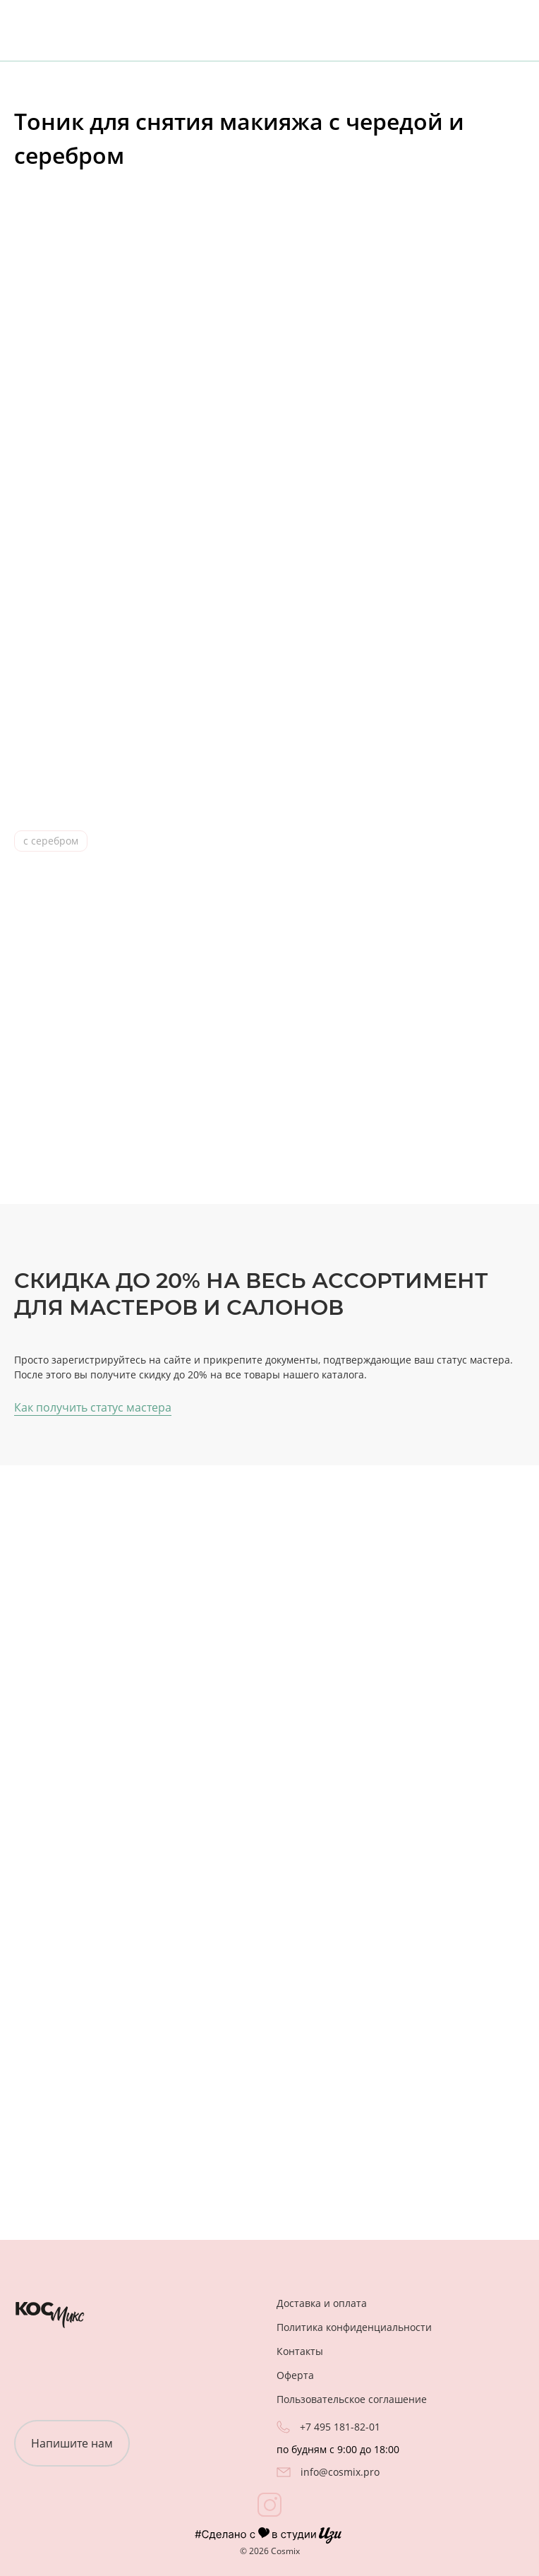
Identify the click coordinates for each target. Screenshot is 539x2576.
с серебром (50, 840)
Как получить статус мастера (92, 1405)
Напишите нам (72, 2441)
